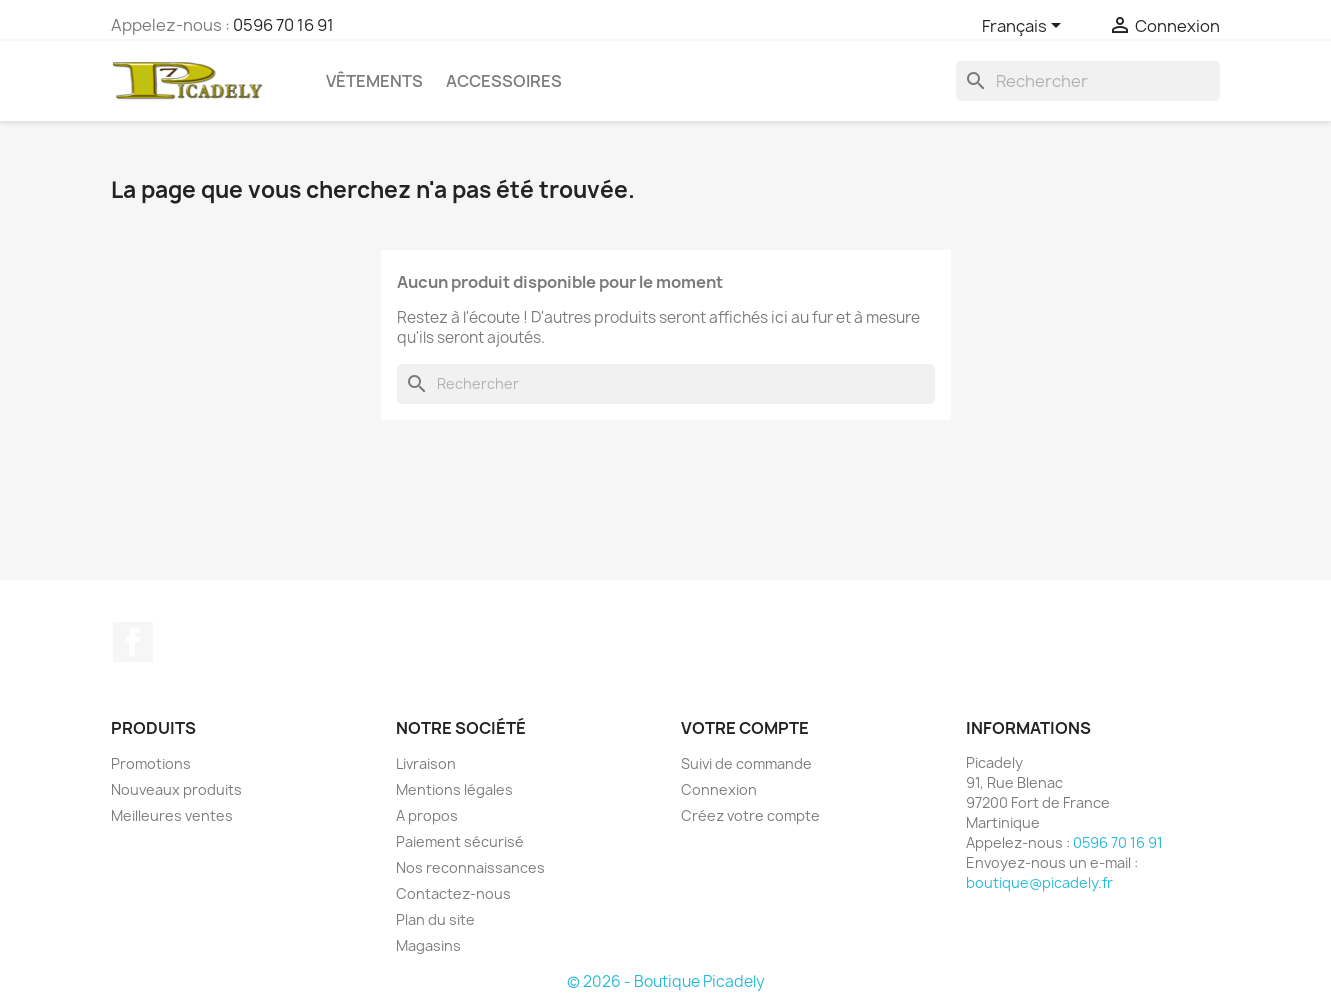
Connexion (719, 789)
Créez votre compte (750, 815)
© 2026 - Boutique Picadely (666, 981)
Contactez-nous (453, 893)
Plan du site (435, 919)
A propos (427, 815)
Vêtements (374, 81)
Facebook (133, 642)
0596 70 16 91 (283, 25)
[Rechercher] (1088, 81)
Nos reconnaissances (470, 867)
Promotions (151, 763)
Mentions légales (454, 789)
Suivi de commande (746, 763)
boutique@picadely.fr (1039, 882)
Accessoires (504, 81)
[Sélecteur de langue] (1025, 27)
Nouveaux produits (176, 789)
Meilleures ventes (172, 815)
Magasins (428, 945)
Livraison (426, 763)
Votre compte (745, 728)
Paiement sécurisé (460, 841)
